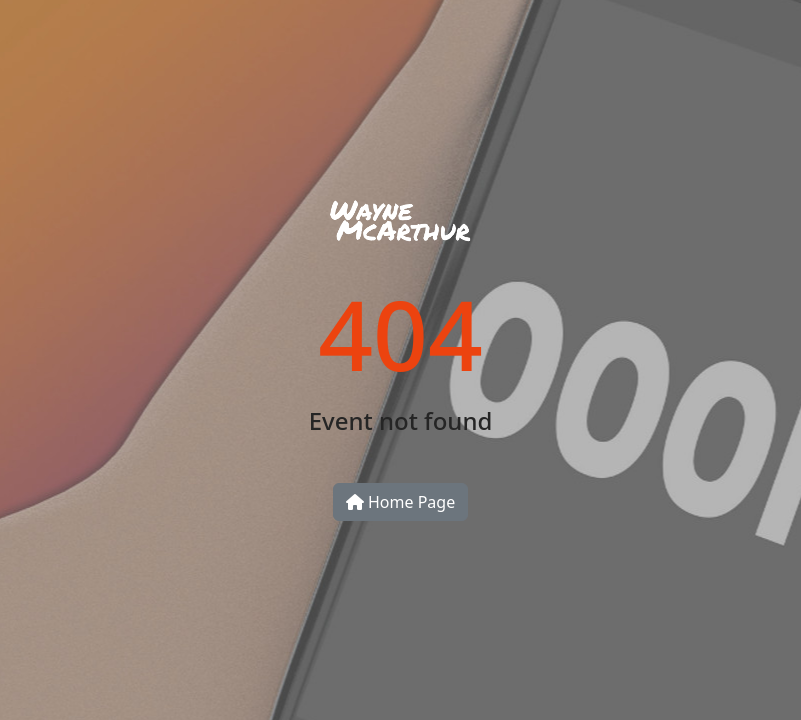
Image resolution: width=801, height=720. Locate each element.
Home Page (400, 502)
